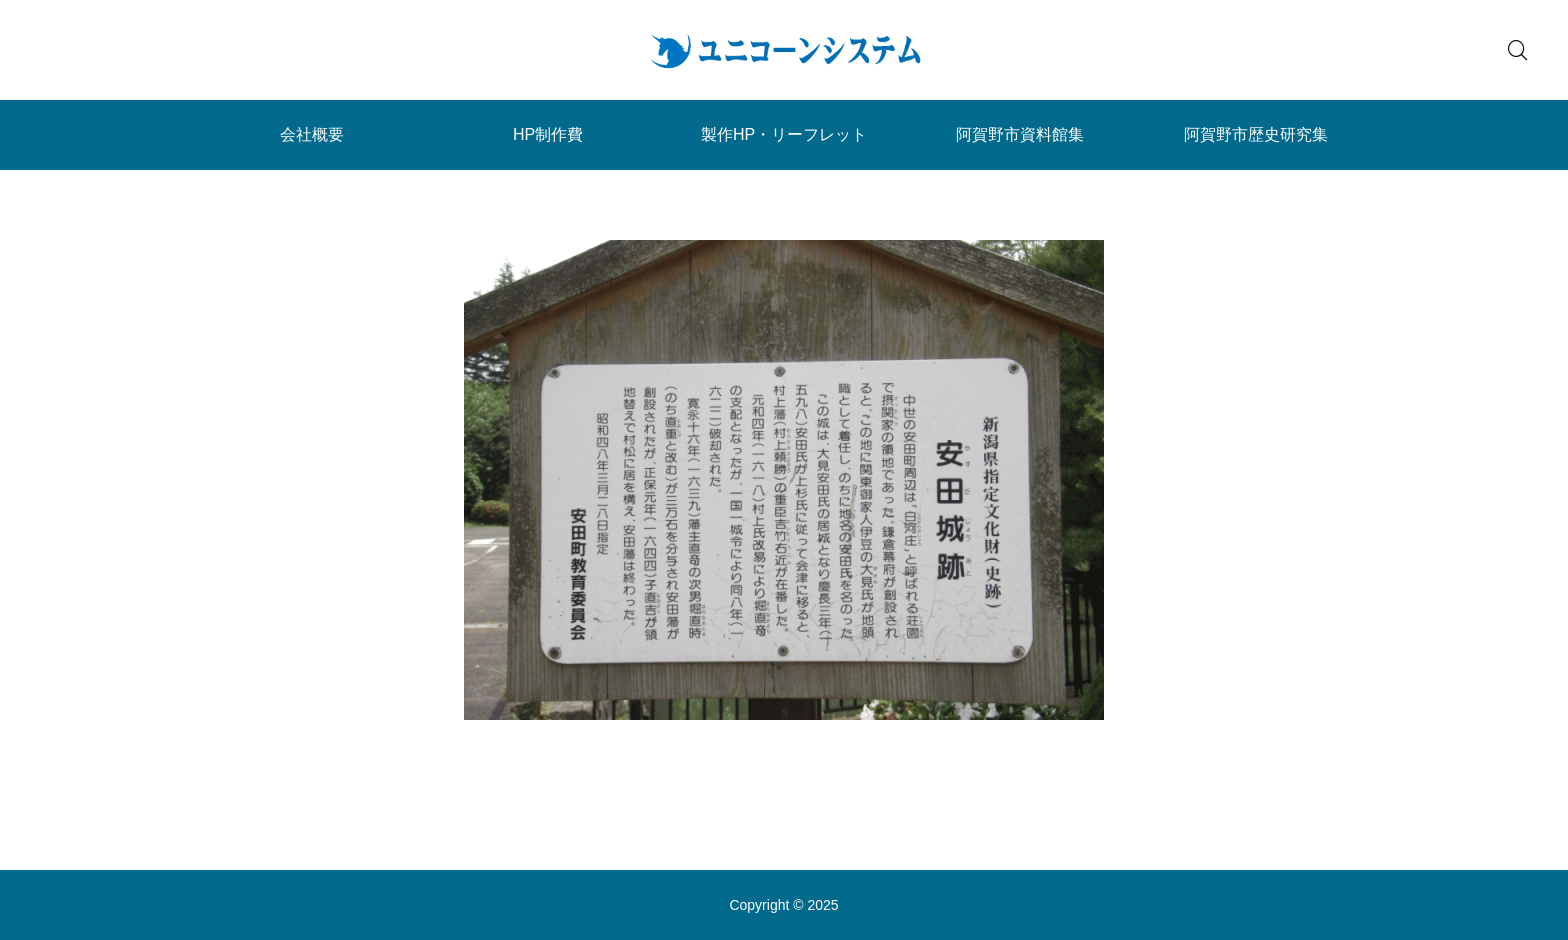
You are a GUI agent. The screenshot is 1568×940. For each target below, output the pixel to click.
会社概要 (312, 134)
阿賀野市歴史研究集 (1256, 134)
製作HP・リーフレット (784, 134)
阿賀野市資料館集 (1020, 134)
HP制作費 (548, 134)
